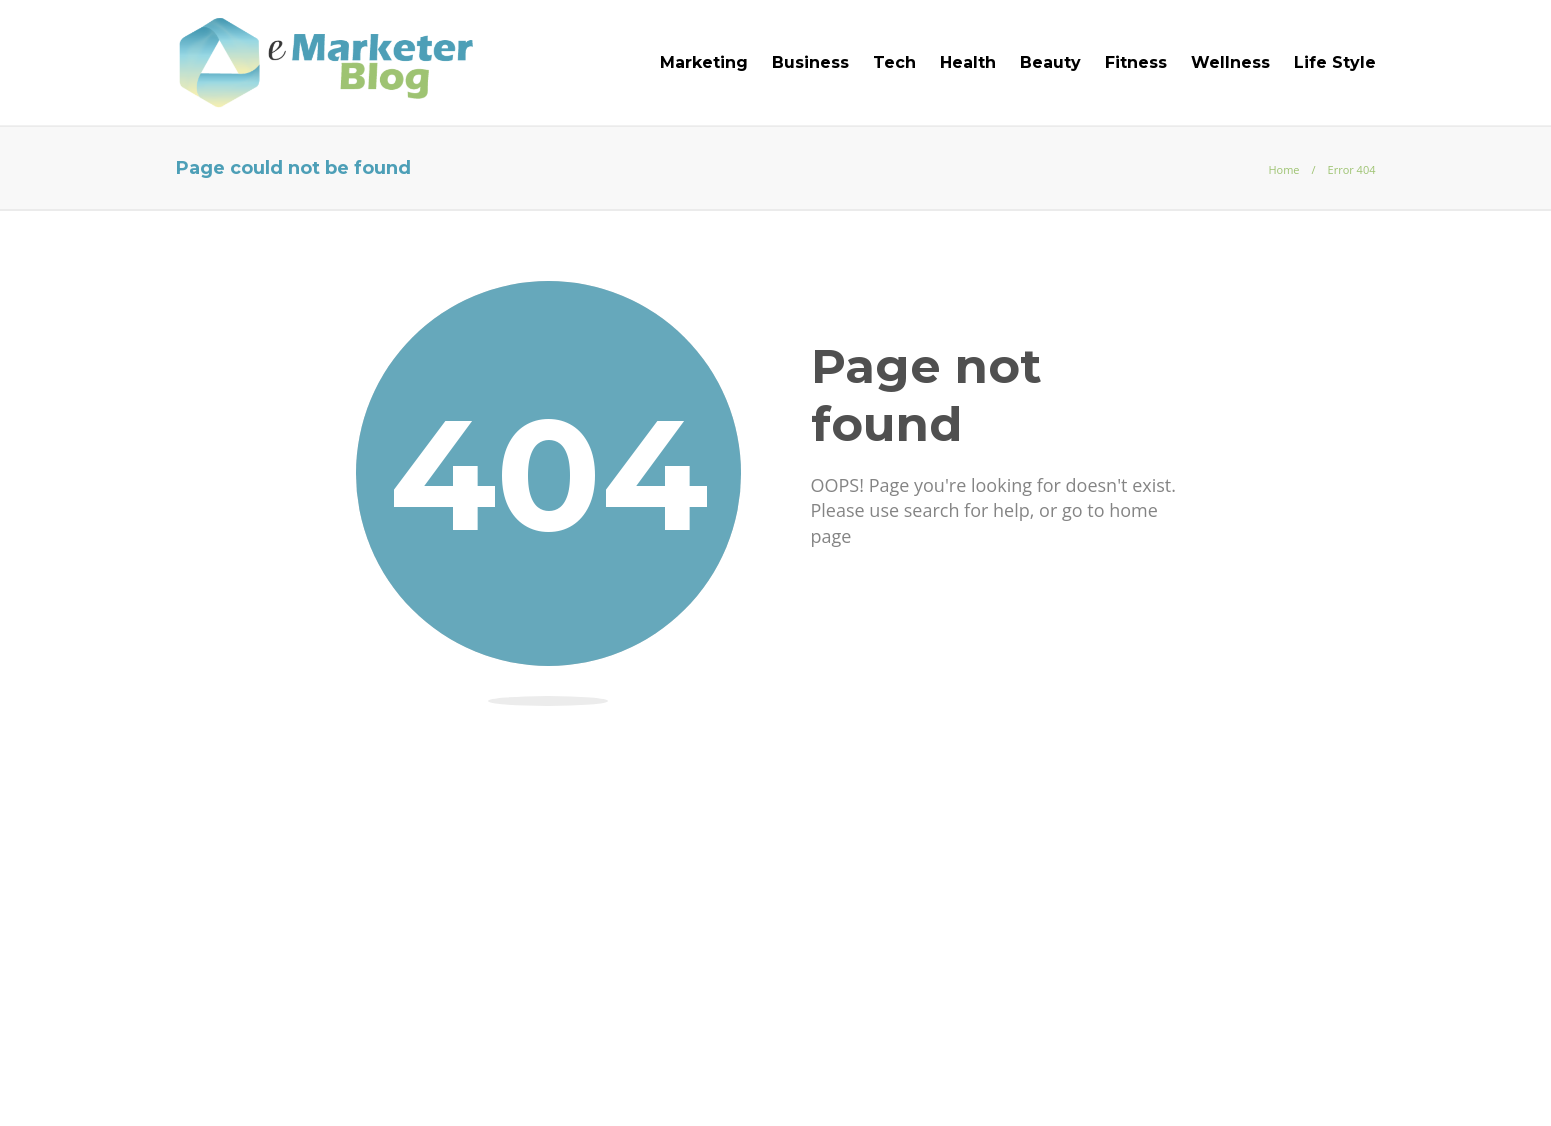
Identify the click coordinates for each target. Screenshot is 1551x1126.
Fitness (1136, 62)
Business (810, 62)
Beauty (1050, 62)
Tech (894, 62)
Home (1283, 169)
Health (968, 62)
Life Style (1335, 62)
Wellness (1230, 62)
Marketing (704, 62)
